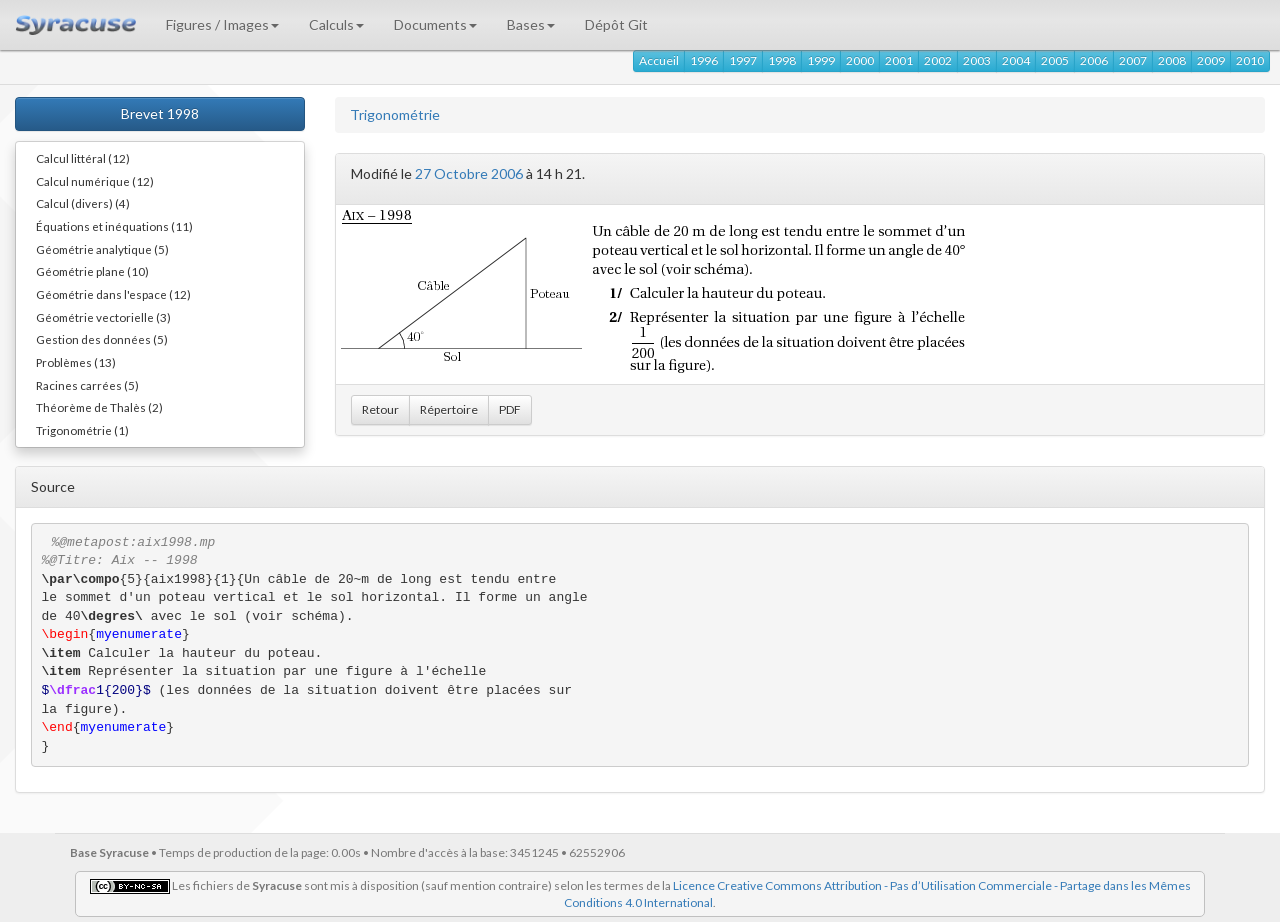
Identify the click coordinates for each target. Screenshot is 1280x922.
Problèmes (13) (76, 362)
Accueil (659, 60)
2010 (1250, 60)
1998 (782, 60)
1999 (821, 60)
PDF (510, 409)
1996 (704, 60)
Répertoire (449, 409)
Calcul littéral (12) (83, 158)
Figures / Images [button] (222, 24)
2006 (1094, 60)
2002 (938, 60)
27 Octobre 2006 (469, 173)
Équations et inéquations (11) (114, 226)
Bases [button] (531, 24)
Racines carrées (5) (87, 385)
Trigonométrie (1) (82, 430)
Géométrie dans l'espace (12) (113, 294)
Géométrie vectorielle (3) (103, 317)
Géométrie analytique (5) (102, 249)
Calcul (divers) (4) (83, 203)
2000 (860, 60)
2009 (1211, 60)
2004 (1016, 60)
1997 (743, 60)
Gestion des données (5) (102, 339)
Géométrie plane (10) (92, 271)
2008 (1172, 60)
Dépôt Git (616, 24)
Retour (380, 409)
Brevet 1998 (160, 113)
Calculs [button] (336, 24)
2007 (1133, 60)
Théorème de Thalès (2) (99, 407)
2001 (899, 60)
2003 (977, 60)
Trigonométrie (395, 114)
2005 (1055, 60)
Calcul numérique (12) (95, 181)
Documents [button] (435, 24)
